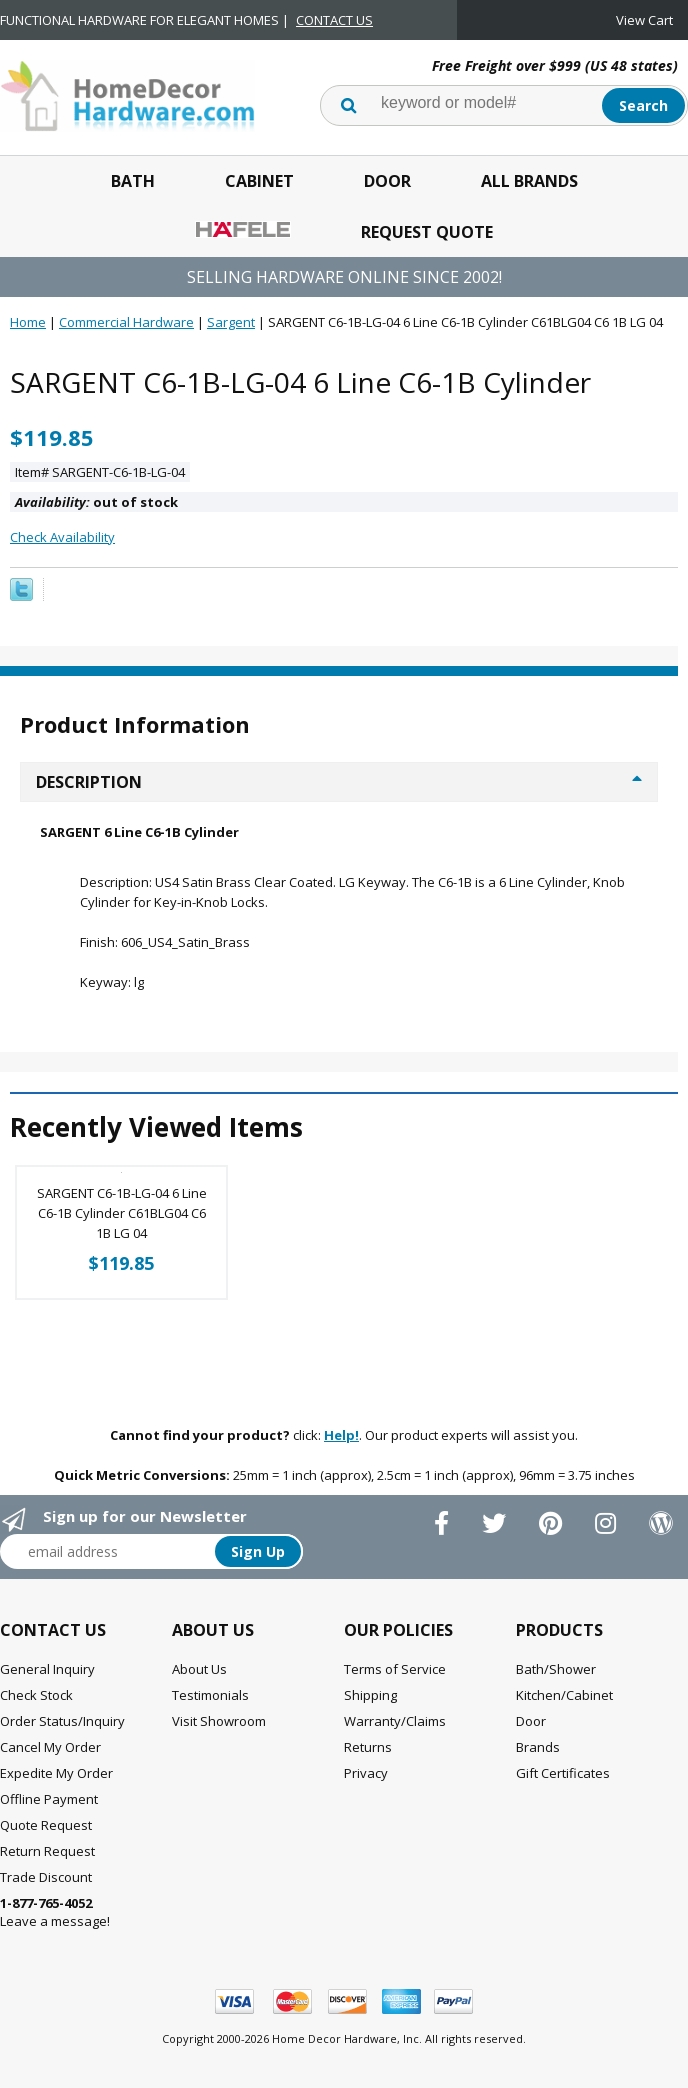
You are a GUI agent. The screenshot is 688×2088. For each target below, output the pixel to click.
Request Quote (427, 232)
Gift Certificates (563, 1773)
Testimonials (210, 1695)
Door (387, 181)
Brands (538, 1747)
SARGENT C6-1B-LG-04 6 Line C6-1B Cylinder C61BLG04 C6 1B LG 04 (122, 1213)
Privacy (366, 1773)
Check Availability (62, 537)
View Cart (644, 20)
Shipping (370, 1695)
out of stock (96, 502)
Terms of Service (395, 1669)
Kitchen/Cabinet (564, 1695)
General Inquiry (47, 1669)
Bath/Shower (556, 1669)
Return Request (47, 1851)
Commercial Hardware (126, 322)
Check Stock (36, 1695)
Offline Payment (49, 1799)
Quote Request (46, 1825)
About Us (199, 1669)
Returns (368, 1747)
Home (28, 322)
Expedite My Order (56, 1773)
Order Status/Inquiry (62, 1721)
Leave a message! (55, 1912)
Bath (133, 181)
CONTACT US (334, 20)
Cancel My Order (50, 1747)
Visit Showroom (219, 1721)
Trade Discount (46, 1877)
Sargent (231, 322)
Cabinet (259, 181)
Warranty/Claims (395, 1721)
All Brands (529, 181)
